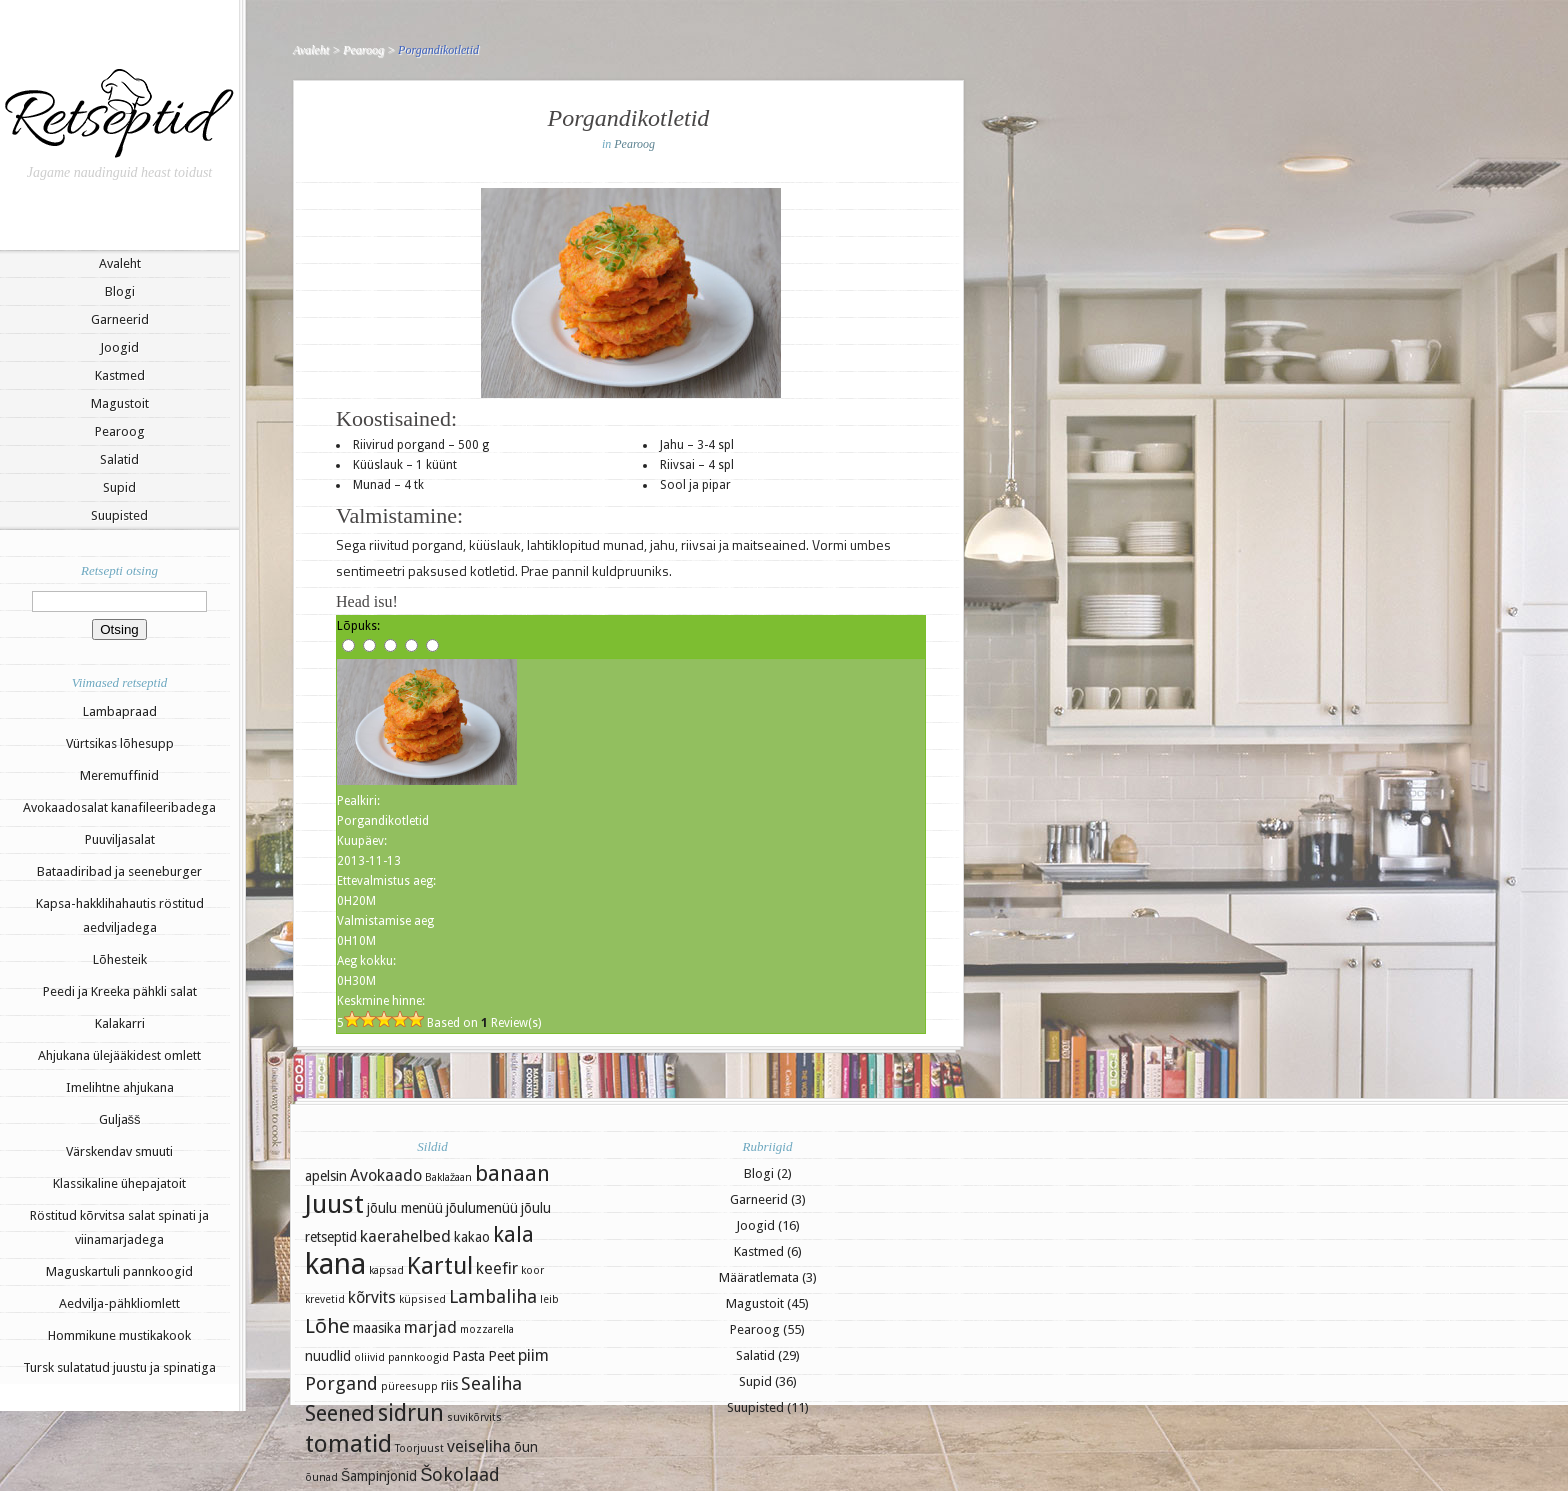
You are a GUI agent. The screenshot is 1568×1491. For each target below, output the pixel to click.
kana (335, 1264)
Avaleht (120, 263)
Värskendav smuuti (119, 1151)
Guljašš (120, 1119)
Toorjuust (419, 1448)
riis (449, 1385)
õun (526, 1447)
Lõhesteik (120, 959)
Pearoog (120, 431)
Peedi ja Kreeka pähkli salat (120, 991)
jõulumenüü (482, 1208)
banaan (512, 1173)
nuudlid (328, 1356)
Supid (119, 487)
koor (532, 1270)
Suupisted (119, 515)
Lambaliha (493, 1296)
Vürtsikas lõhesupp (120, 743)
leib (549, 1299)
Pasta (468, 1356)
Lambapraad (120, 711)
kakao (472, 1237)
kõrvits (372, 1297)
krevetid (325, 1299)
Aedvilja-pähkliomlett (119, 1303)
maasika (377, 1328)
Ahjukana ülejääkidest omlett (119, 1055)
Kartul (440, 1266)
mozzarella (487, 1329)
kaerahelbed (405, 1236)
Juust (334, 1204)
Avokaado (386, 1175)
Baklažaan (448, 1177)
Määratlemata (759, 1277)
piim (533, 1355)
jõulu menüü (405, 1208)
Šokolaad (460, 1474)
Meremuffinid (119, 775)
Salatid (119, 459)
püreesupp (409, 1386)
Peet (501, 1356)
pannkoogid (418, 1357)
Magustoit (120, 403)
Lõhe (327, 1326)
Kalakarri (120, 1023)
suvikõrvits (474, 1417)
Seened (340, 1413)
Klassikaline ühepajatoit (119, 1183)
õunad (321, 1477)
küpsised (422, 1299)
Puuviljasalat (120, 839)
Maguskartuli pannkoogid (119, 1271)
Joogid (119, 347)
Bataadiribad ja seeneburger (119, 871)
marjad (430, 1327)
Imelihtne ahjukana (120, 1087)
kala (513, 1234)
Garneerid (120, 319)
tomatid (348, 1444)
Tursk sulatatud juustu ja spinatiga (119, 1367)
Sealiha (491, 1383)
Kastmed (120, 375)
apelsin (326, 1176)
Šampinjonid (379, 1476)
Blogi (120, 291)
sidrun (411, 1413)
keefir (497, 1268)
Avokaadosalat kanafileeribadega (119, 807)
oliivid (369, 1357)
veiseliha (479, 1446)
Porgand (341, 1383)
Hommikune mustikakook (119, 1335)
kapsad (386, 1270)
